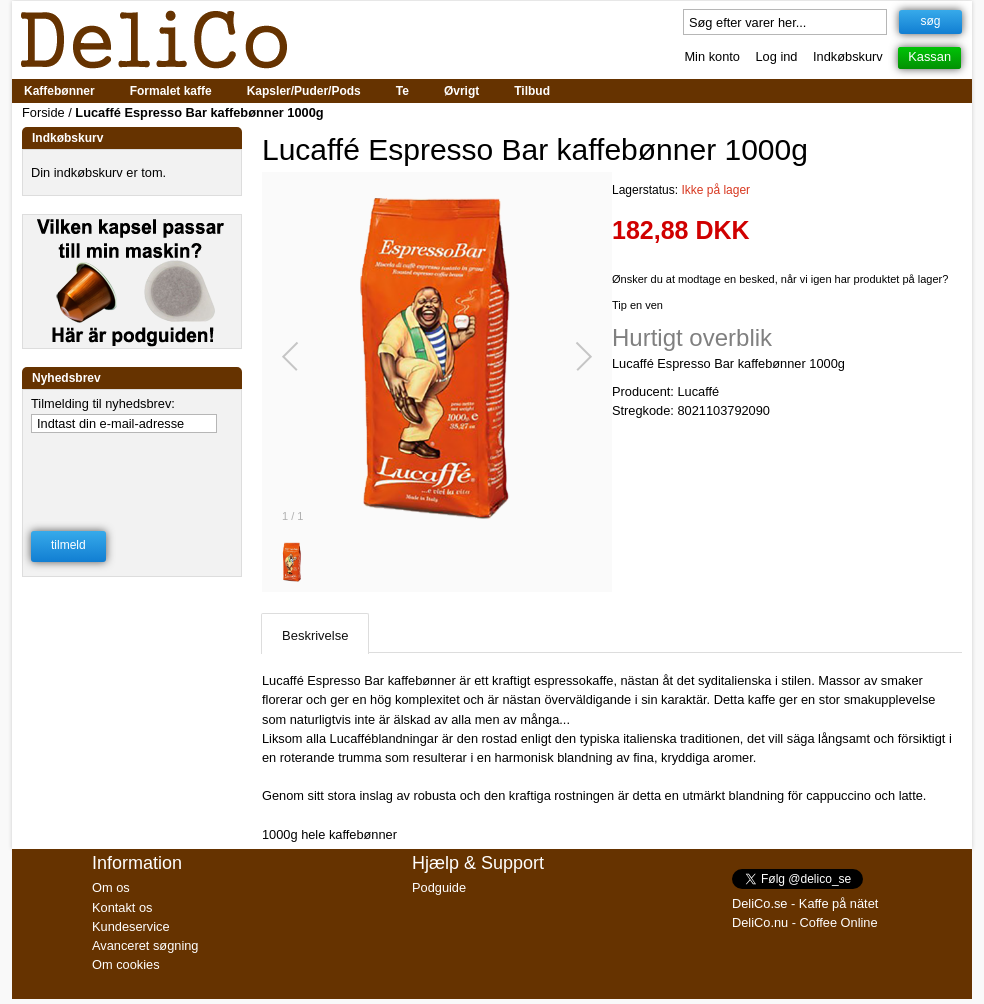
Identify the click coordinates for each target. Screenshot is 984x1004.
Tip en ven (637, 305)
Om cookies (126, 964)
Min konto (711, 56)
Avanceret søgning (145, 945)
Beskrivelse (315, 635)
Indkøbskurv (848, 56)
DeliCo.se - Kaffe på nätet (805, 903)
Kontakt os (122, 907)
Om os (111, 887)
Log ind (777, 56)
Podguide (439, 887)
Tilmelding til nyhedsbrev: (103, 403)
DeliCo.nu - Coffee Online (805, 922)
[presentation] (133, 469)
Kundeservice (131, 926)
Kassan (929, 56)
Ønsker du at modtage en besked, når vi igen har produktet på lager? (780, 279)
